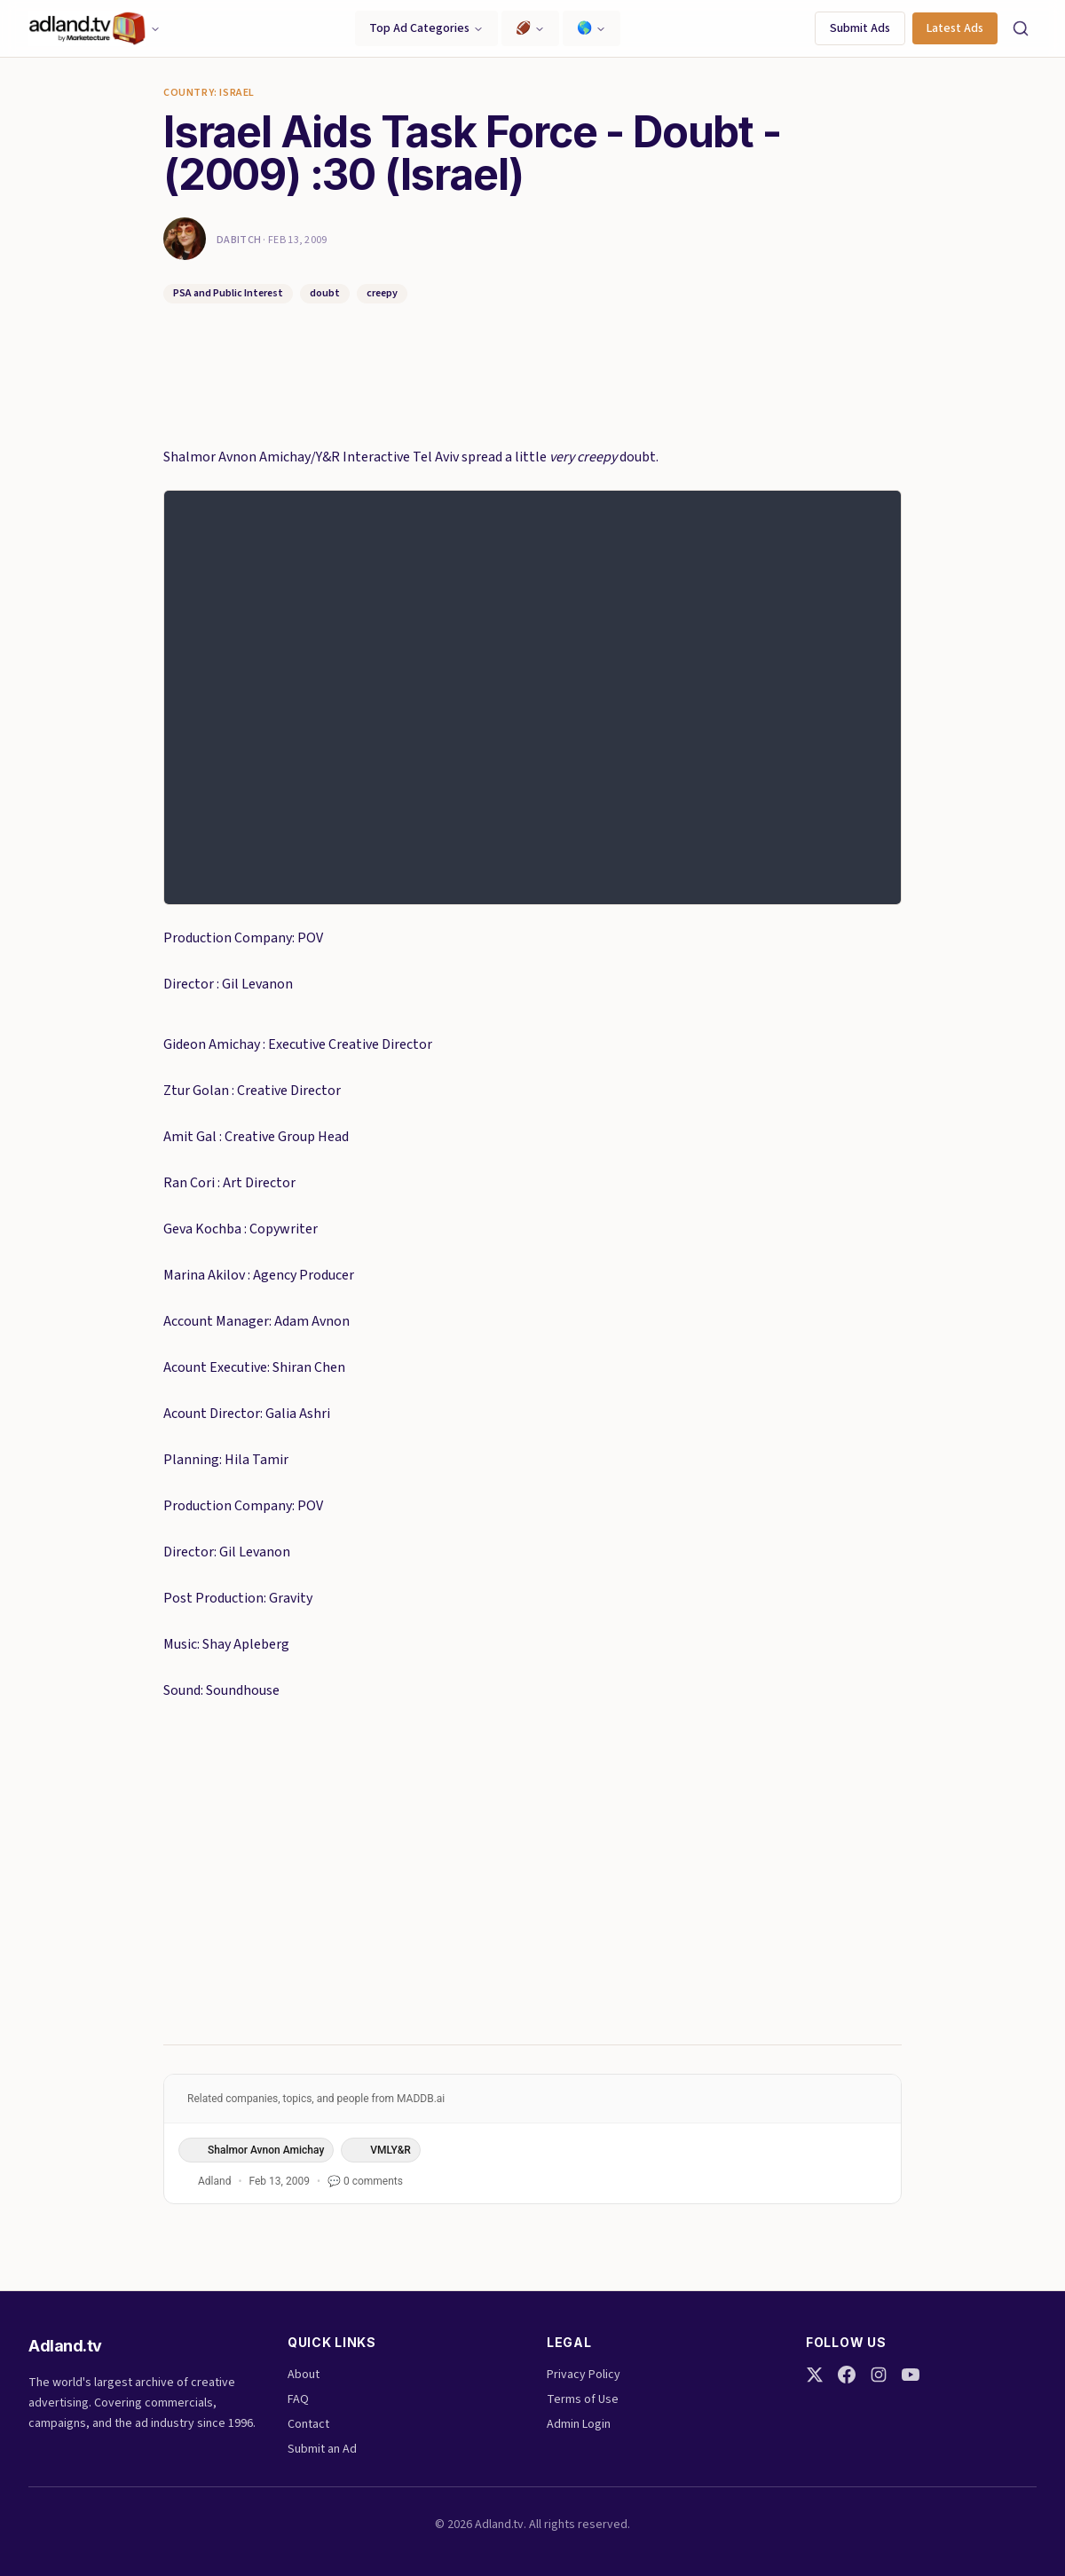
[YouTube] (910, 2374)
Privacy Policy (583, 2374)
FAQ (298, 2399)
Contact (308, 2424)
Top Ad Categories (426, 28)
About (304, 2374)
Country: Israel (209, 93)
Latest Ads (955, 28)
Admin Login (579, 2424)
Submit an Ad (322, 2449)
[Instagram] (879, 2374)
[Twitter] (815, 2374)
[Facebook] (847, 2374)
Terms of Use (583, 2399)
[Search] (1021, 28)
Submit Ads (860, 28)
